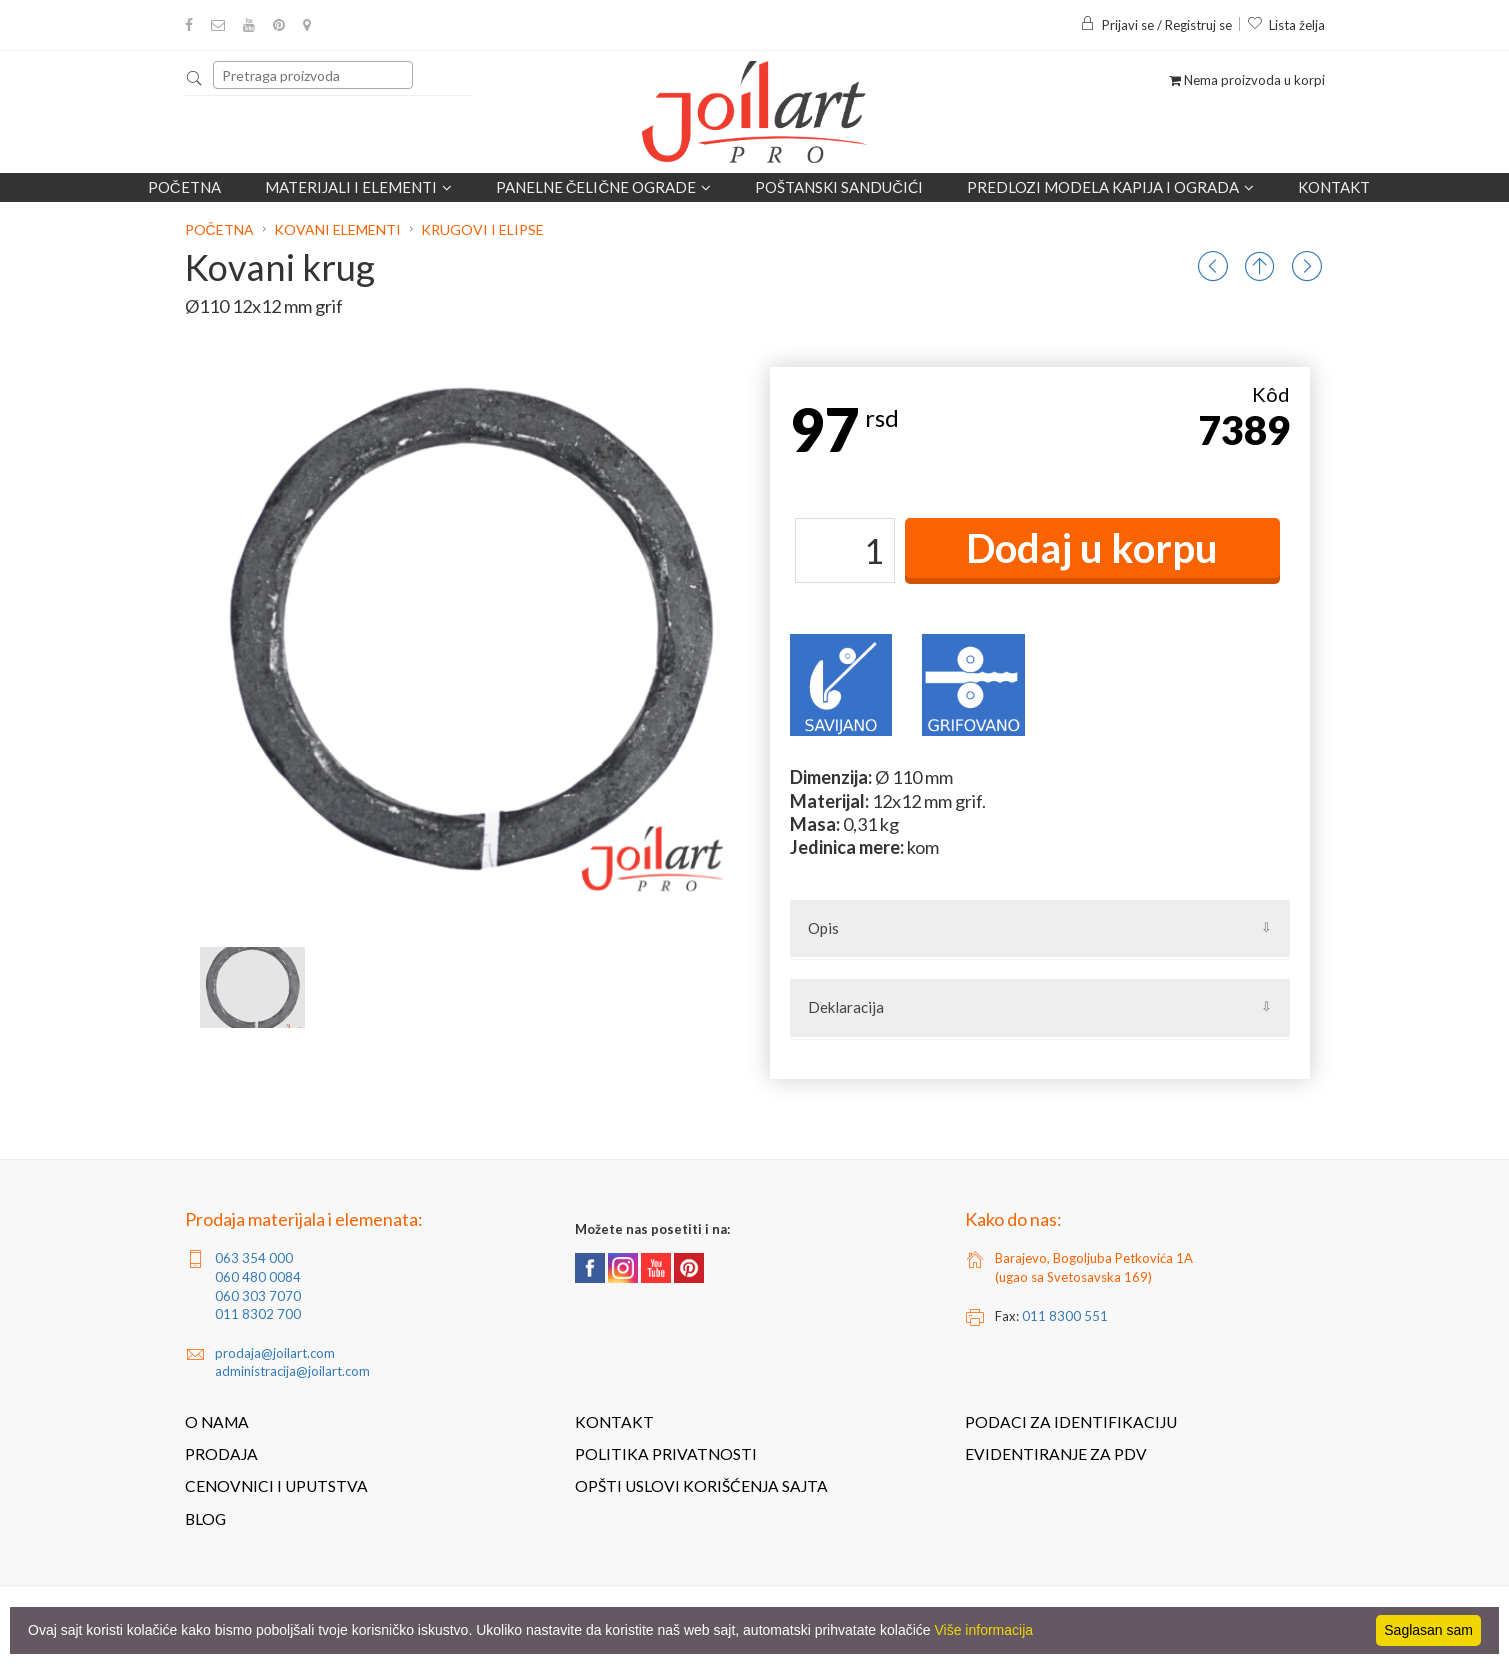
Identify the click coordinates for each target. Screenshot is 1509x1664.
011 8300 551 (1065, 1316)
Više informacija (984, 1630)
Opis (823, 928)
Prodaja (221, 1454)
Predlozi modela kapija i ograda (1110, 187)
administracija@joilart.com (292, 1371)
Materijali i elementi (358, 187)
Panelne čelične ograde (604, 187)
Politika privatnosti (666, 1454)
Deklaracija (846, 1007)
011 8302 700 (258, 1314)
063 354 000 (254, 1258)
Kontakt (1334, 187)
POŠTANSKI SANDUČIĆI (839, 187)
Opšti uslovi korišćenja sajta (701, 1486)
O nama (217, 1422)
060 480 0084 (258, 1277)
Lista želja (1286, 25)
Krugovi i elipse (482, 229)
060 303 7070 (258, 1296)
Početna (184, 187)
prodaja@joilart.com (275, 1353)
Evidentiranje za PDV (1056, 1454)
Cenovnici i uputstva (276, 1486)
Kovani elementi (337, 229)
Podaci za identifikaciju (1071, 1422)
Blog (205, 1519)
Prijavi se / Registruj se (1156, 25)
